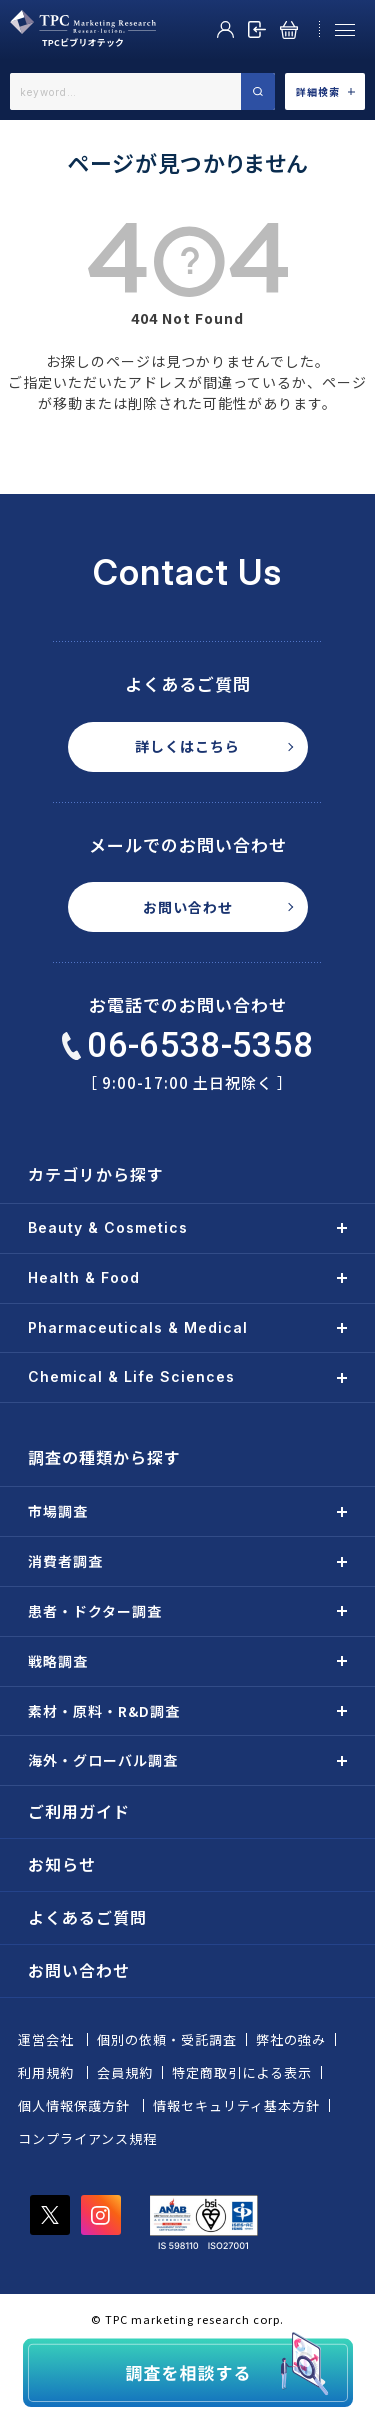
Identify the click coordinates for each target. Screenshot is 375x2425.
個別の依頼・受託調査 (167, 2039)
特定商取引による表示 (242, 2072)
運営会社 (46, 2039)
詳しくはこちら (187, 746)
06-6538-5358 (188, 1045)
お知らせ (62, 1864)
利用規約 (46, 2072)
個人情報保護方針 (74, 2105)
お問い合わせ (188, 907)
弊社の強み (291, 2039)
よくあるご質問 (87, 1917)
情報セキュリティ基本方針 (236, 2105)
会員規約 (125, 2072)
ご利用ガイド (79, 1811)
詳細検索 (325, 91)
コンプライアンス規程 (87, 2138)
